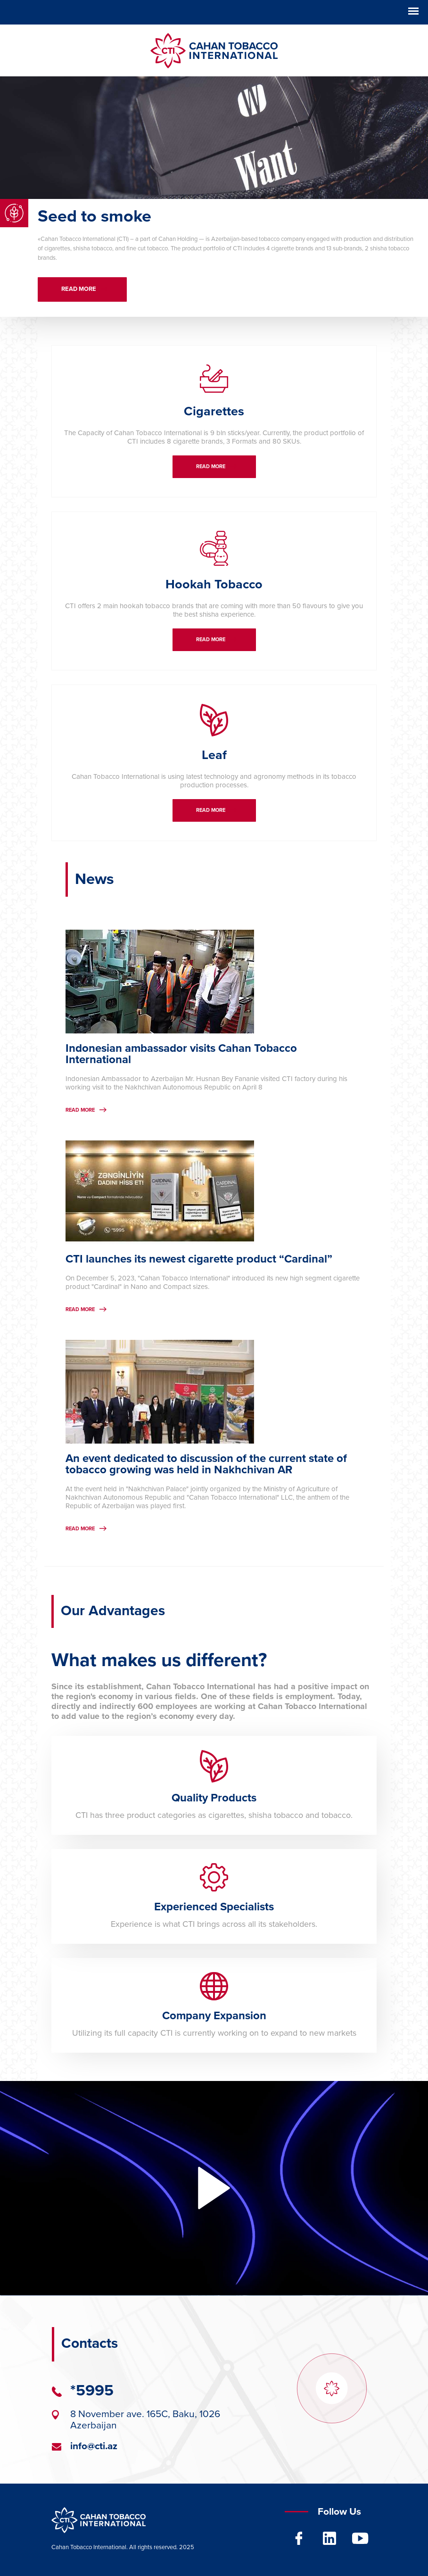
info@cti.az (93, 2447)
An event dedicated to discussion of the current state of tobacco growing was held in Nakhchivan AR (206, 1464)
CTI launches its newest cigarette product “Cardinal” (199, 1259)
